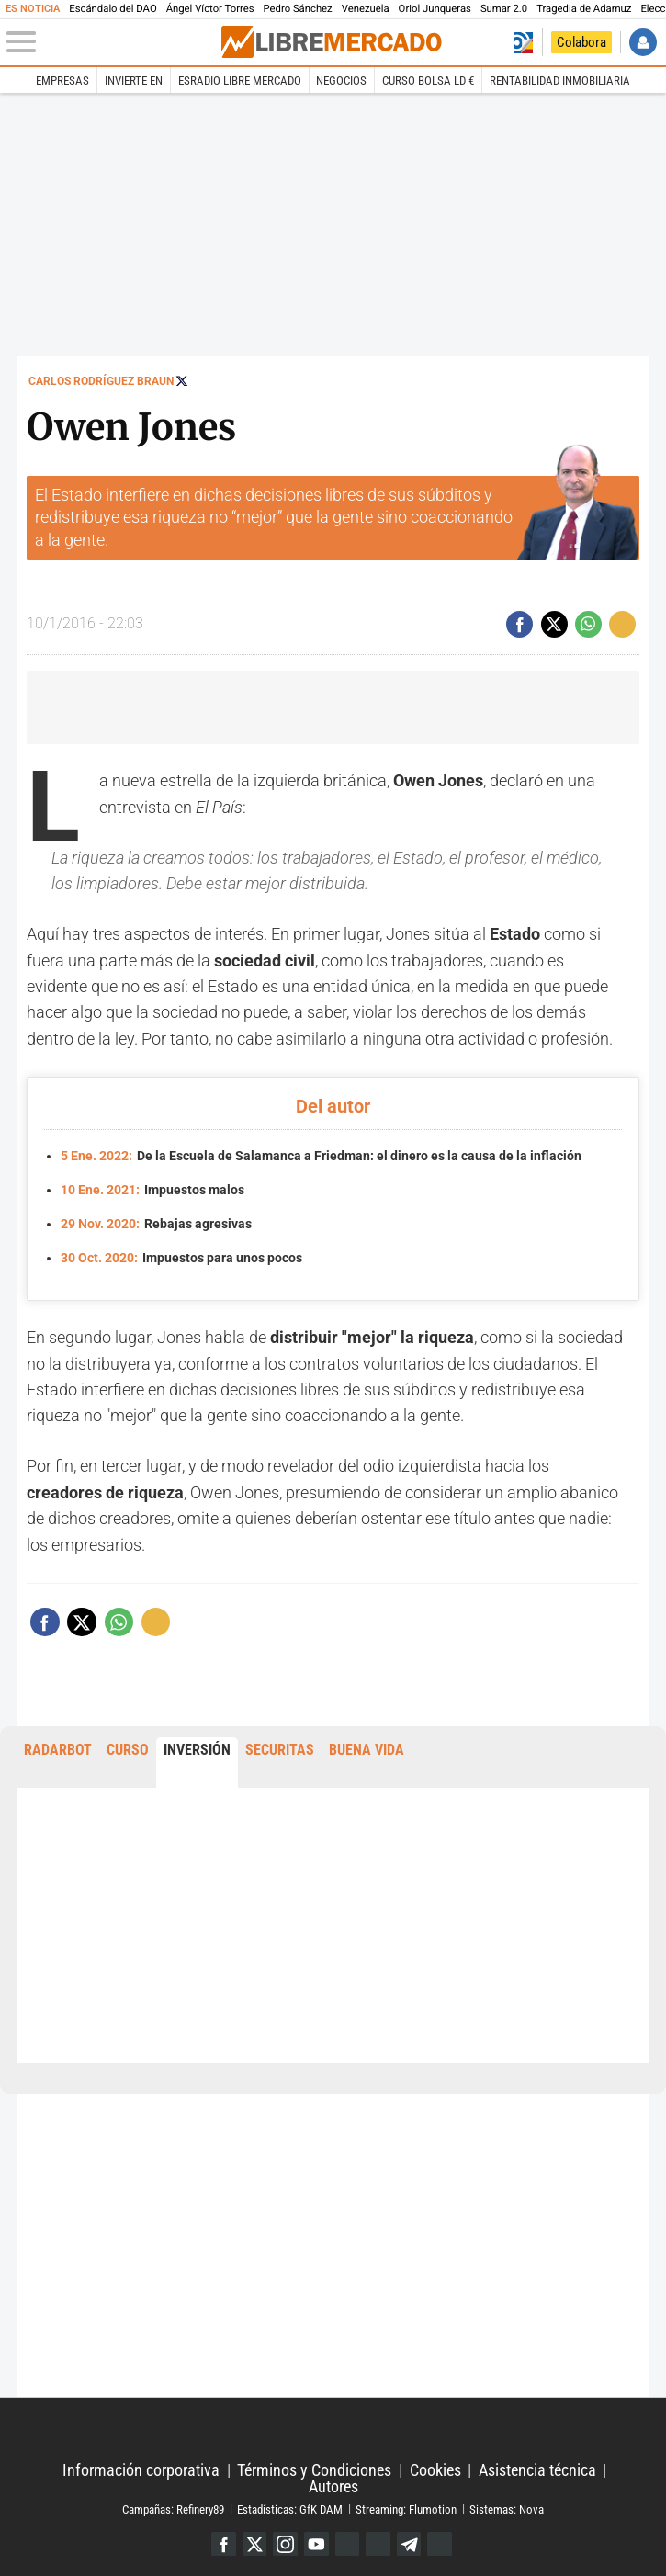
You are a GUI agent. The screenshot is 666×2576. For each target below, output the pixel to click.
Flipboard (378, 2544)
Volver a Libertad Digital (523, 42)
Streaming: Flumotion (406, 2508)
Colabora (581, 42)
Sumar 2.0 (503, 9)
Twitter (255, 2544)
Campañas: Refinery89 (173, 2508)
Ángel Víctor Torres (210, 9)
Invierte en (134, 80)
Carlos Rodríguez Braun (101, 381)
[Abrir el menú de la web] (112, 42)
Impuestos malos (153, 1189)
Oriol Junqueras (435, 9)
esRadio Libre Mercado (239, 80)
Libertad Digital (333, 2430)
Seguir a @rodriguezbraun (181, 381)
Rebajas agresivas (157, 1223)
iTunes (439, 2544)
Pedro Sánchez (298, 9)
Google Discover (347, 2544)
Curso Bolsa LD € (428, 80)
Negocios (341, 80)
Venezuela (365, 9)
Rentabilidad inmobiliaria (560, 80)
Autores (333, 2487)
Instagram (285, 2544)
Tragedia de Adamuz (583, 9)
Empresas (62, 80)
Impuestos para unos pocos (182, 1257)
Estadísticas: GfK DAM (290, 2508)
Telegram (409, 2544)
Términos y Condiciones (314, 2470)
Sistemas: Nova (506, 2508)
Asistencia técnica (537, 2470)
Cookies (435, 2470)
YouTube (316, 2544)
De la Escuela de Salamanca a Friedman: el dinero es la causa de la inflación (321, 1155)
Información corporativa (141, 2470)
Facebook (223, 2544)
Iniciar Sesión (643, 42)
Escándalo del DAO (112, 9)
